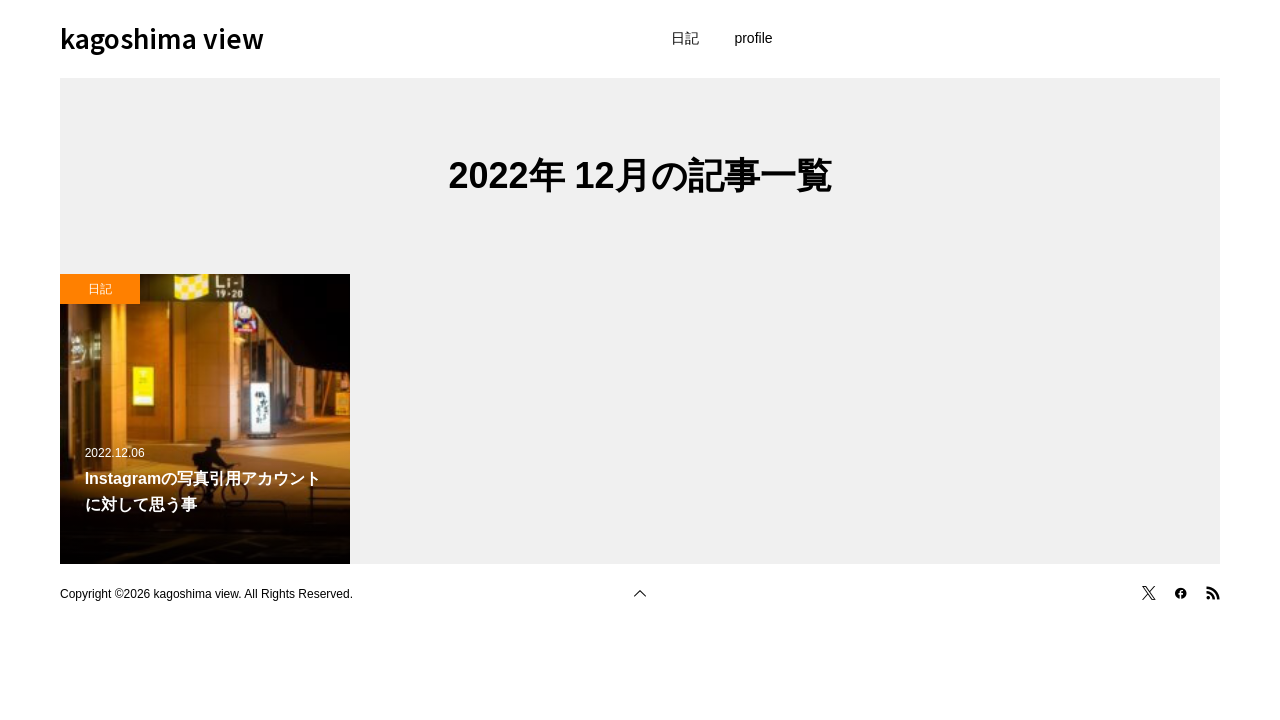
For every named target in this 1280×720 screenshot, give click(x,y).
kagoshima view (162, 37)
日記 (685, 38)
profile (753, 38)
